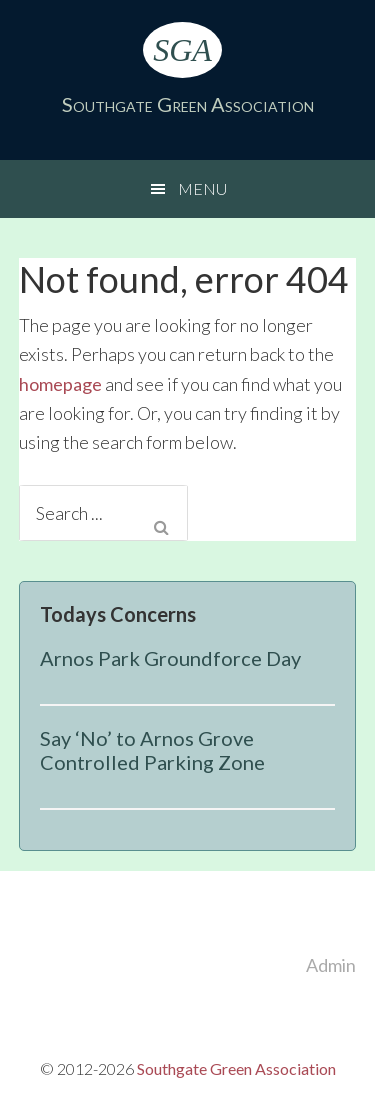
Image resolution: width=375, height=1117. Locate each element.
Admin (331, 965)
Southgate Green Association (188, 104)
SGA (182, 50)
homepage (60, 384)
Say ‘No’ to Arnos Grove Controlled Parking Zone (152, 750)
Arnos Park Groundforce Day (170, 658)
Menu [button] (202, 188)
